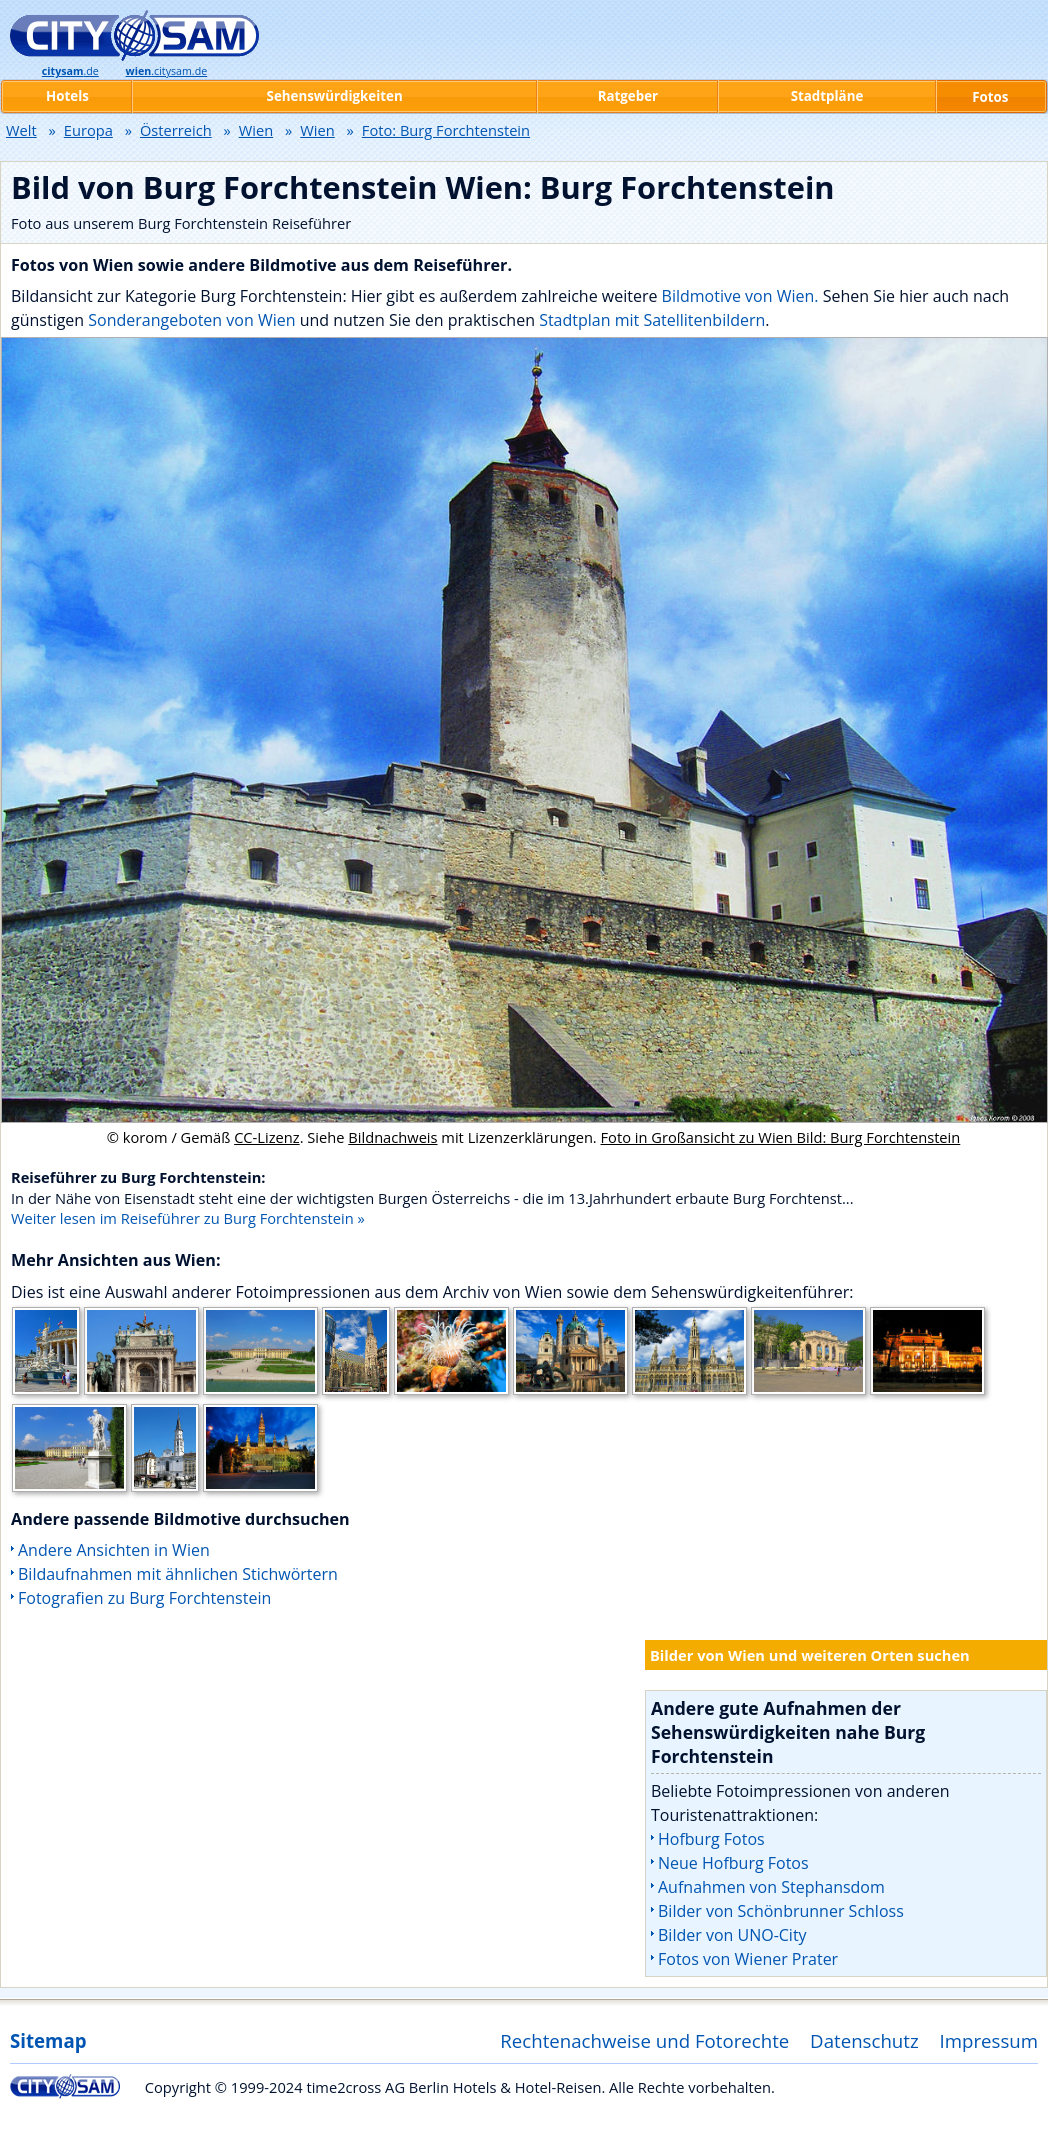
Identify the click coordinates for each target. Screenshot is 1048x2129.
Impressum (989, 2040)
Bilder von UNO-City (732, 1935)
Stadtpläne (827, 96)
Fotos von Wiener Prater (748, 1959)
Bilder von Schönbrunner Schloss (781, 1911)
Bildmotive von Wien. (740, 296)
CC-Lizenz (267, 1137)
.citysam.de (167, 71)
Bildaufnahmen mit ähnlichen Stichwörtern (178, 1574)
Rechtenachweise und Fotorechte (644, 2040)
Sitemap (48, 2040)
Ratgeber (628, 96)
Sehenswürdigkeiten (335, 96)
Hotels (67, 96)
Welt (21, 130)
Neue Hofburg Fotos (733, 1863)
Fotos (990, 97)
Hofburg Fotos (711, 1839)
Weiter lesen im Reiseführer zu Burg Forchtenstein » (188, 1218)
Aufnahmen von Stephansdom (771, 1887)
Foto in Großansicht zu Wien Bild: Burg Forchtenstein (781, 1137)
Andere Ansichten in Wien (114, 1550)
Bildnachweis (392, 1137)
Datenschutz (864, 2040)
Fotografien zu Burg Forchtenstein (144, 1598)
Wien (256, 130)
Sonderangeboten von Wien (191, 320)
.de (70, 71)
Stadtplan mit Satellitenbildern (652, 320)
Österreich (176, 130)
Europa (88, 130)
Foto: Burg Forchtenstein (446, 130)
